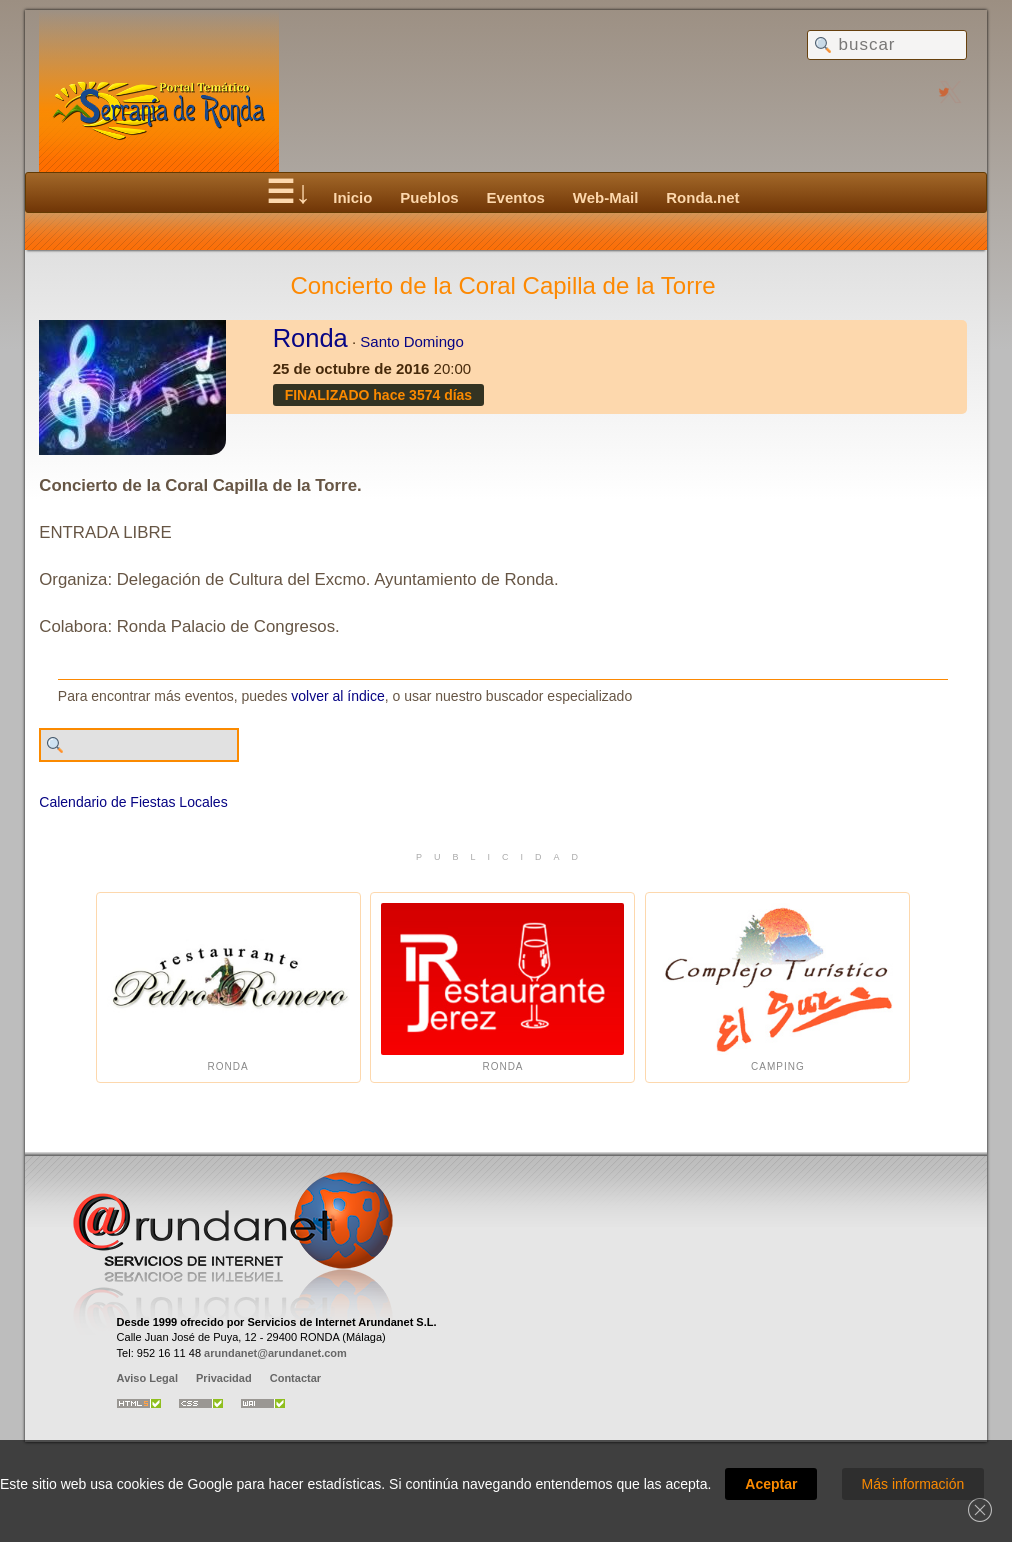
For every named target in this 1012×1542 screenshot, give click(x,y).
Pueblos (429, 197)
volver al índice (337, 696)
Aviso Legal (147, 1378)
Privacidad (224, 1378)
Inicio (352, 197)
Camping (777, 987)
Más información (913, 1484)
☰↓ (288, 192)
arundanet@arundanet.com (275, 1353)
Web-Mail (606, 197)
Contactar (295, 1378)
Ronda (310, 338)
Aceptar (771, 1484)
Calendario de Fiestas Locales (133, 802)
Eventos (516, 197)
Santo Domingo (411, 341)
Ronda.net (702, 197)
